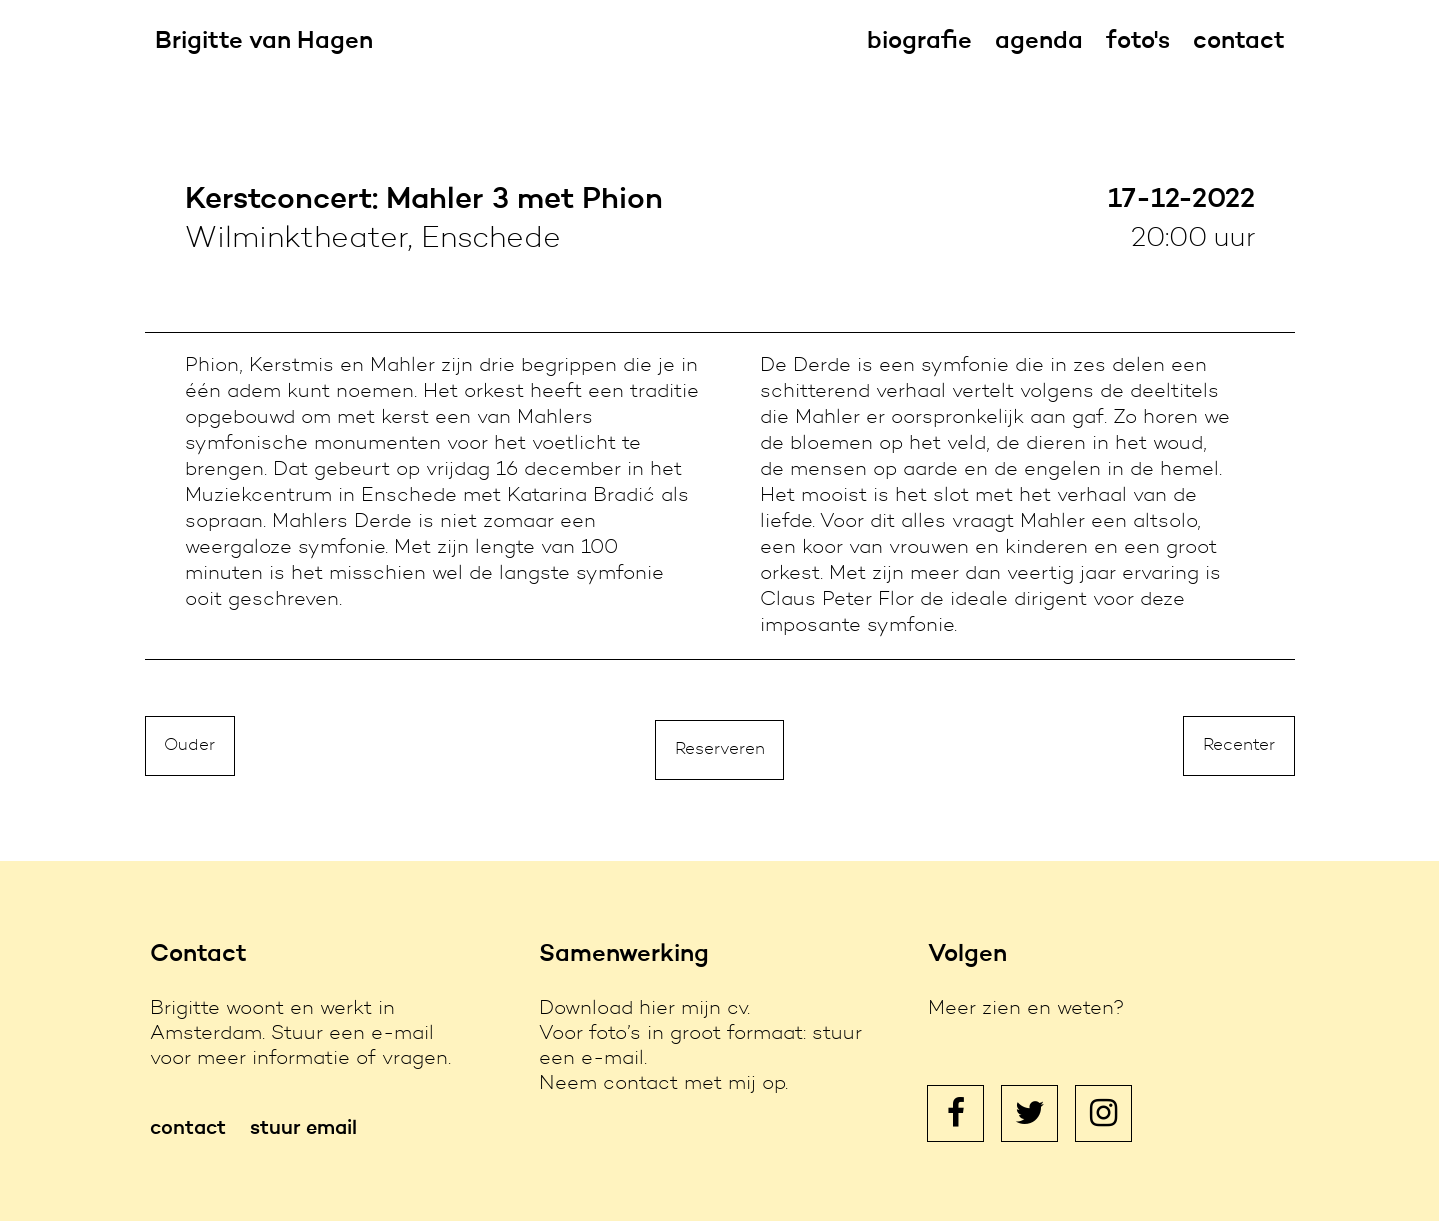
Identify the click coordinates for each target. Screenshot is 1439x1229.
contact (1239, 42)
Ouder (192, 752)
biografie (919, 42)
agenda (1039, 42)
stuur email (303, 1137)
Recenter (1235, 752)
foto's (1138, 42)
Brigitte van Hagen (264, 42)
